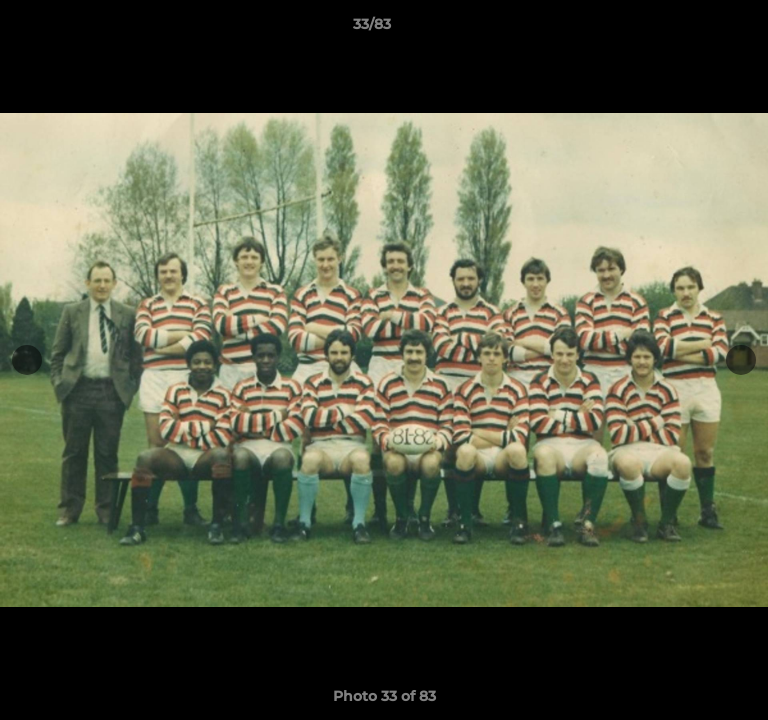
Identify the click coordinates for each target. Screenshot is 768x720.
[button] (696, 29)
